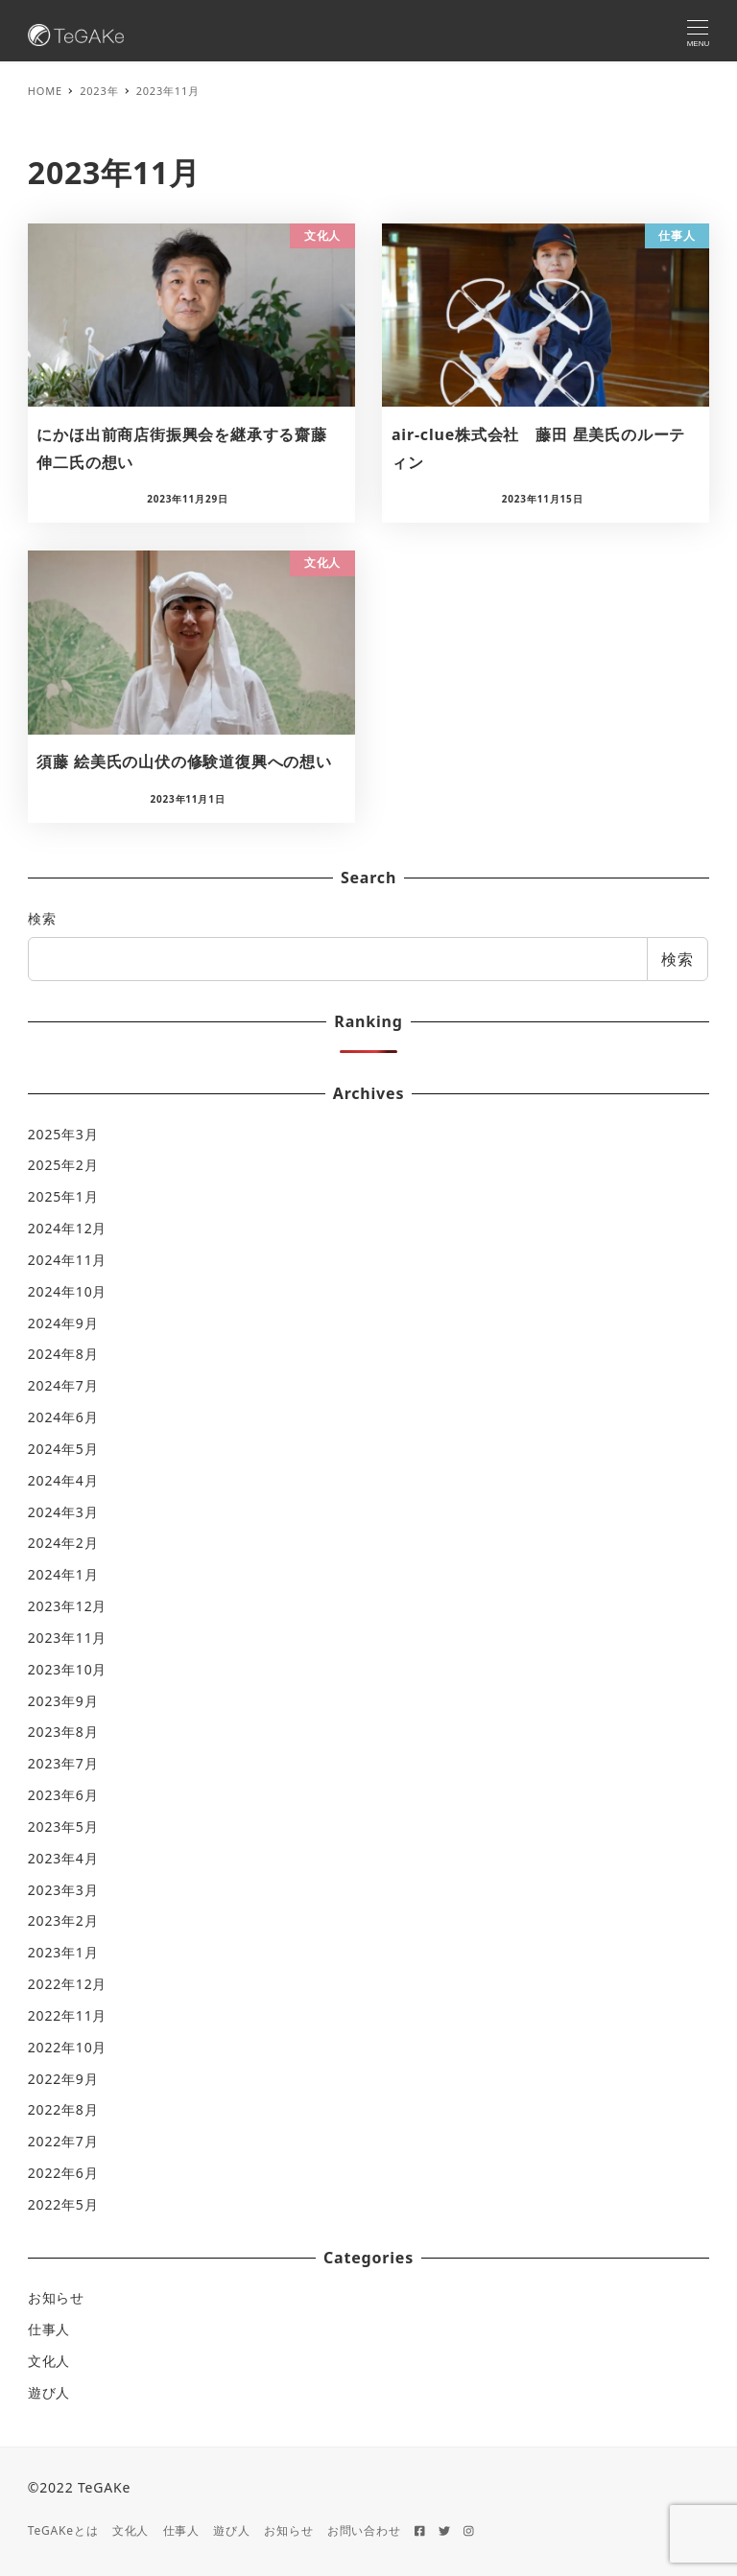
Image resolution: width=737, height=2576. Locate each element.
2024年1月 (63, 1574)
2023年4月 (63, 1858)
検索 (42, 918)
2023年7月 (63, 1763)
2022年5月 (63, 2204)
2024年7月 (63, 1385)
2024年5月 (63, 1449)
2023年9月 (63, 1701)
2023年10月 (67, 1669)
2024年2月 (63, 1543)
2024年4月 (63, 1480)
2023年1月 (63, 1952)
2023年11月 (67, 1637)
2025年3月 (63, 1134)
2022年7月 (63, 2141)
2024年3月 (63, 1512)
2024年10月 (67, 1291)
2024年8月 (63, 1354)
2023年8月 (63, 1731)
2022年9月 (63, 2079)
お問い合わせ (364, 2530)
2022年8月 (63, 2109)
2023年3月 (63, 1890)
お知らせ (56, 2297)
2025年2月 (63, 1165)
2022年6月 (63, 2173)
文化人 (49, 2361)
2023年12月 (67, 1606)
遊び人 (49, 2392)
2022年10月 (67, 2047)
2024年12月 (67, 1228)
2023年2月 (63, 1920)
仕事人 (49, 2329)
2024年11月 (67, 1260)
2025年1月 (63, 1196)
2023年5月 (63, 1826)
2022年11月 (67, 2015)
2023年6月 (63, 1795)
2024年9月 (63, 1323)
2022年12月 (67, 1984)
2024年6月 (63, 1417)
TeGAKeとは (63, 2530)
